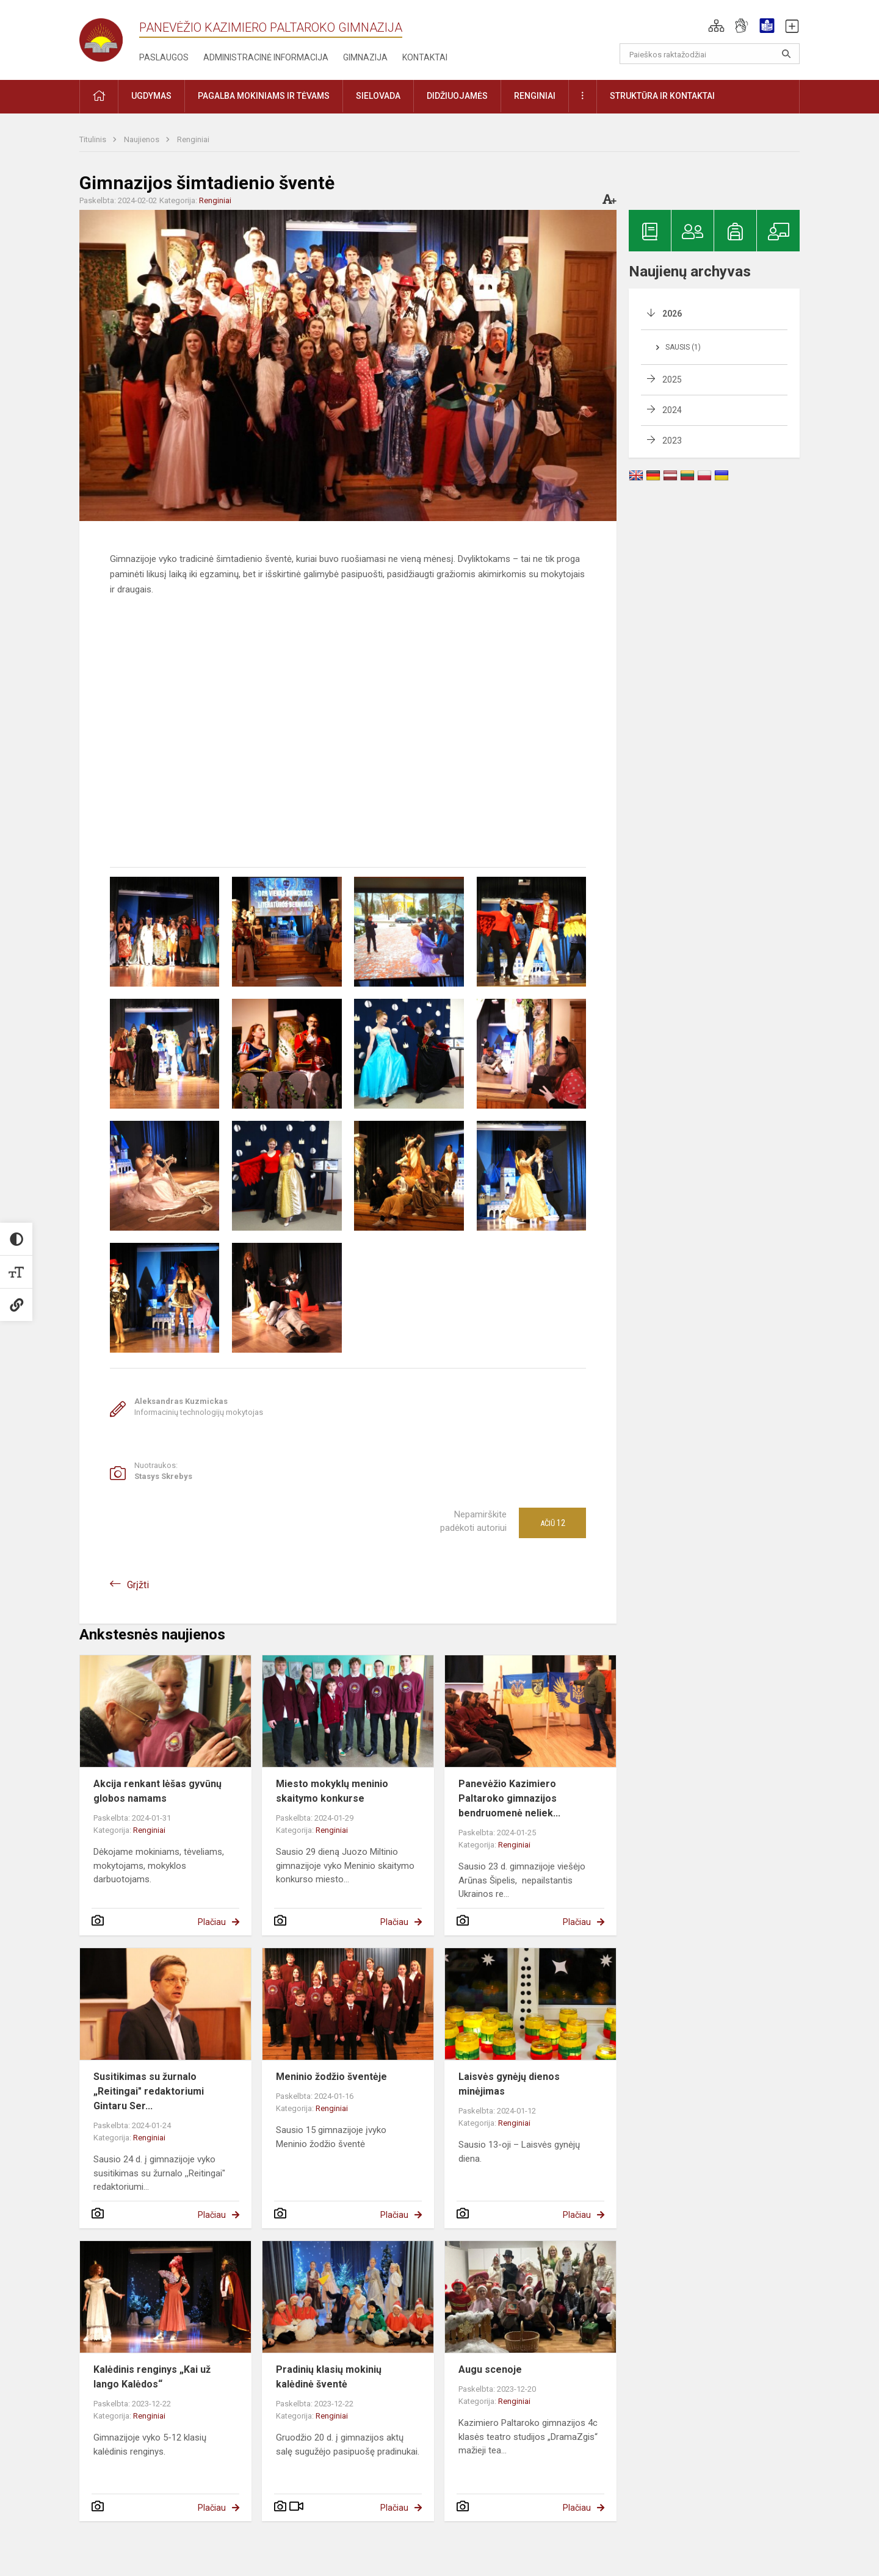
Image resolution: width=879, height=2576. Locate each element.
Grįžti (138, 1585)
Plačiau (212, 1922)
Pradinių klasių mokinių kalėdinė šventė (329, 2377)
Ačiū (552, 1523)
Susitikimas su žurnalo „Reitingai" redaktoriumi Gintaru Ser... (148, 2091)
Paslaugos (164, 57)
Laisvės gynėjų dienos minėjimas (509, 2084)
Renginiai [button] (534, 96)
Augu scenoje (490, 2369)
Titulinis (93, 139)
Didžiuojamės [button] (457, 96)
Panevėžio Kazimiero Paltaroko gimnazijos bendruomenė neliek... (509, 1798)
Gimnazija (365, 57)
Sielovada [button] (378, 96)
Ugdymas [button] (151, 96)
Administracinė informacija (265, 57)
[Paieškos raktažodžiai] (710, 53)
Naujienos (142, 139)
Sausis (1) (683, 347)
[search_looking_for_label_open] (786, 53)
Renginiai (193, 139)
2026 (672, 313)
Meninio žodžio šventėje (331, 2076)
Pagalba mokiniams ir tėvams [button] (264, 96)
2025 (672, 379)
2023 (672, 440)
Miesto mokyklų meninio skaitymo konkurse (332, 1791)
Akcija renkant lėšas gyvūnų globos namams (157, 1791)
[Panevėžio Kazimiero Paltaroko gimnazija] (109, 36)
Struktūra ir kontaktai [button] (662, 96)
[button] (716, 25)
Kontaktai (424, 57)
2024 (672, 410)
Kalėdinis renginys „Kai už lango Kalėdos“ (152, 2377)
